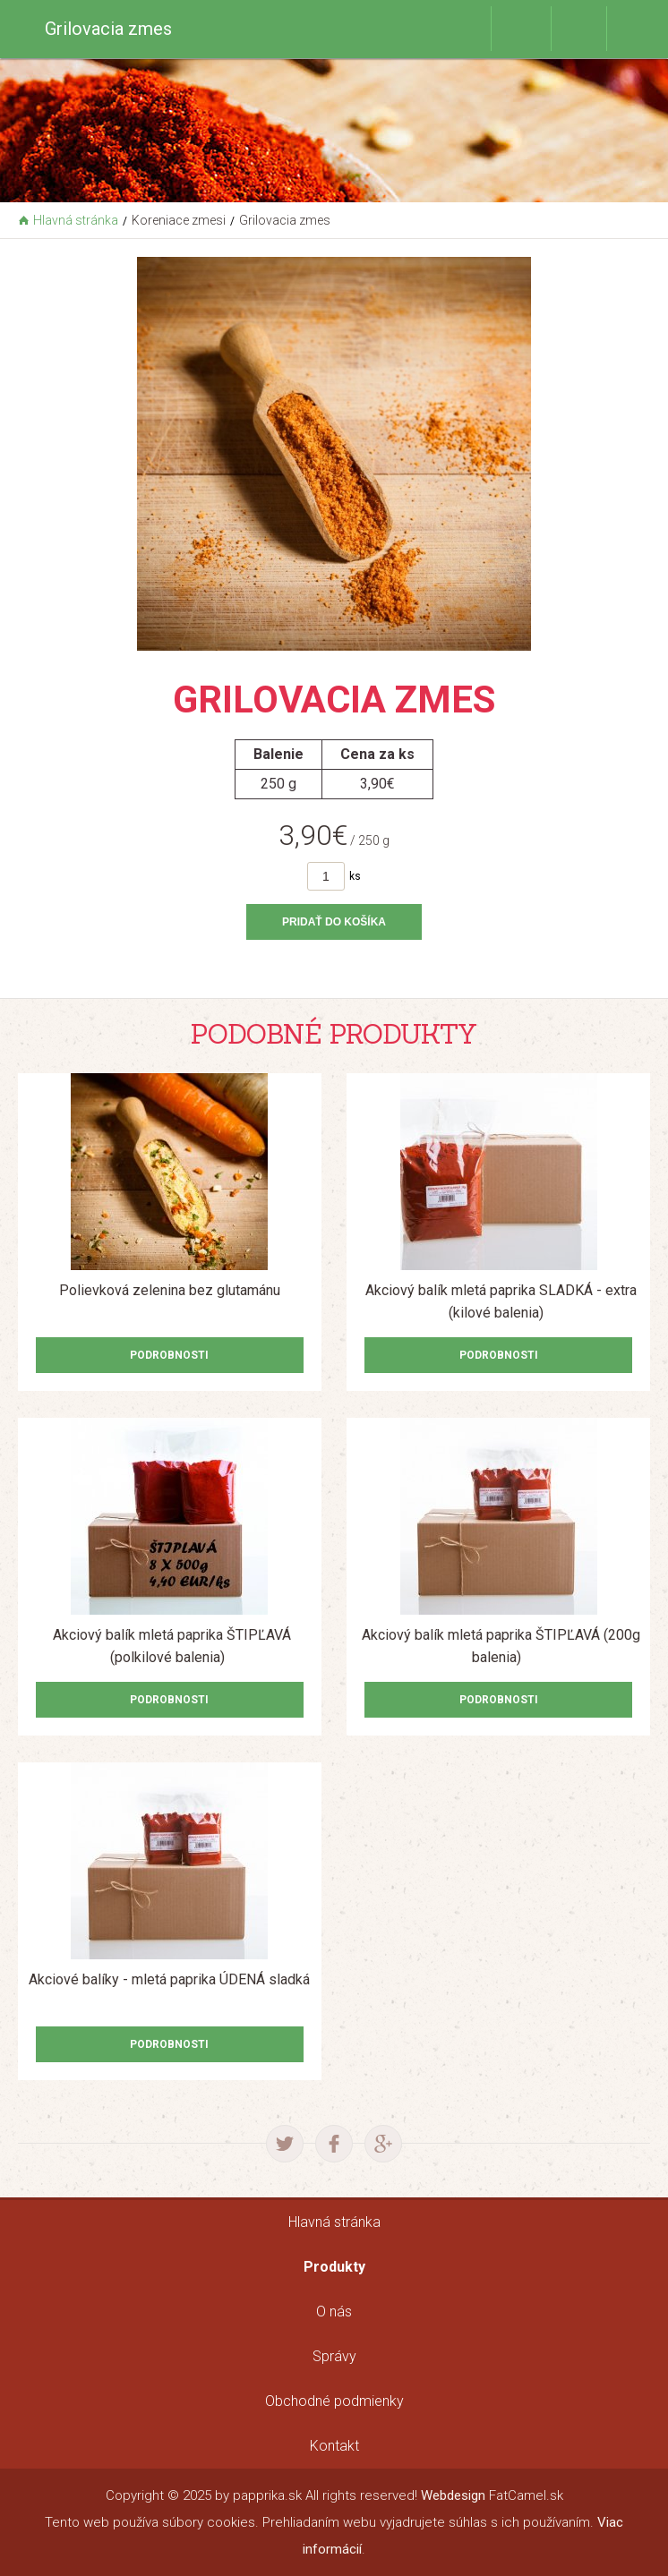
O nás (334, 2311)
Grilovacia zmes (284, 220)
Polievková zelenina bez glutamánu (169, 1290)
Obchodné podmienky (334, 2401)
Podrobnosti (169, 1355)
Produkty (334, 2266)
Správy (334, 2356)
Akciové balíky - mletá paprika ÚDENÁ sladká (169, 1979)
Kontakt (334, 2445)
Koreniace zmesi (179, 220)
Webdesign (453, 2495)
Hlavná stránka (75, 220)
